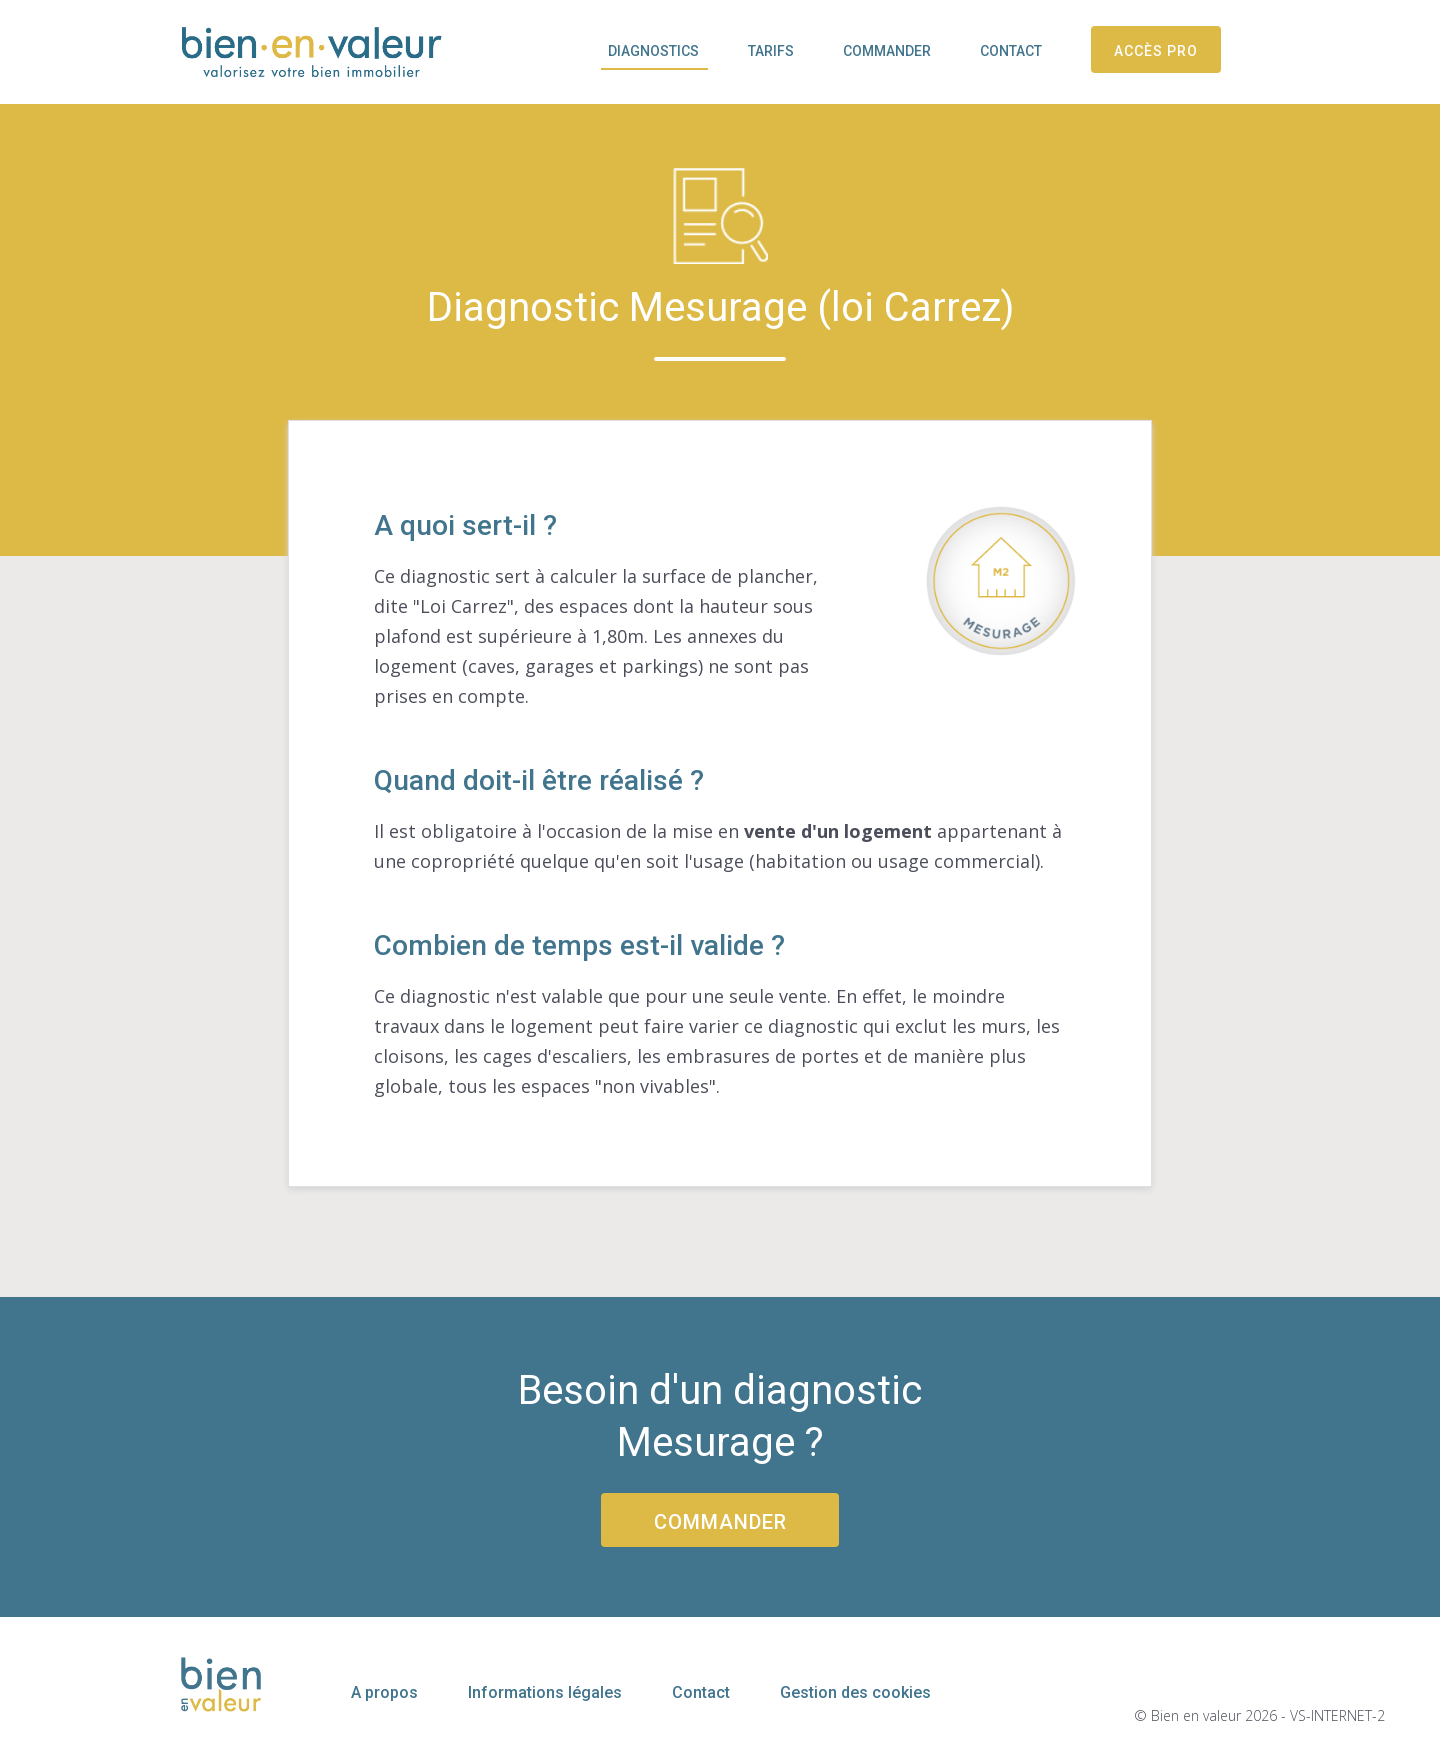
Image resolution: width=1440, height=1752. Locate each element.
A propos (384, 1692)
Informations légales (545, 1692)
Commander (887, 51)
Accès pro (1156, 51)
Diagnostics (653, 51)
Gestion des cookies (855, 1692)
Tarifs (771, 51)
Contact (1011, 51)
